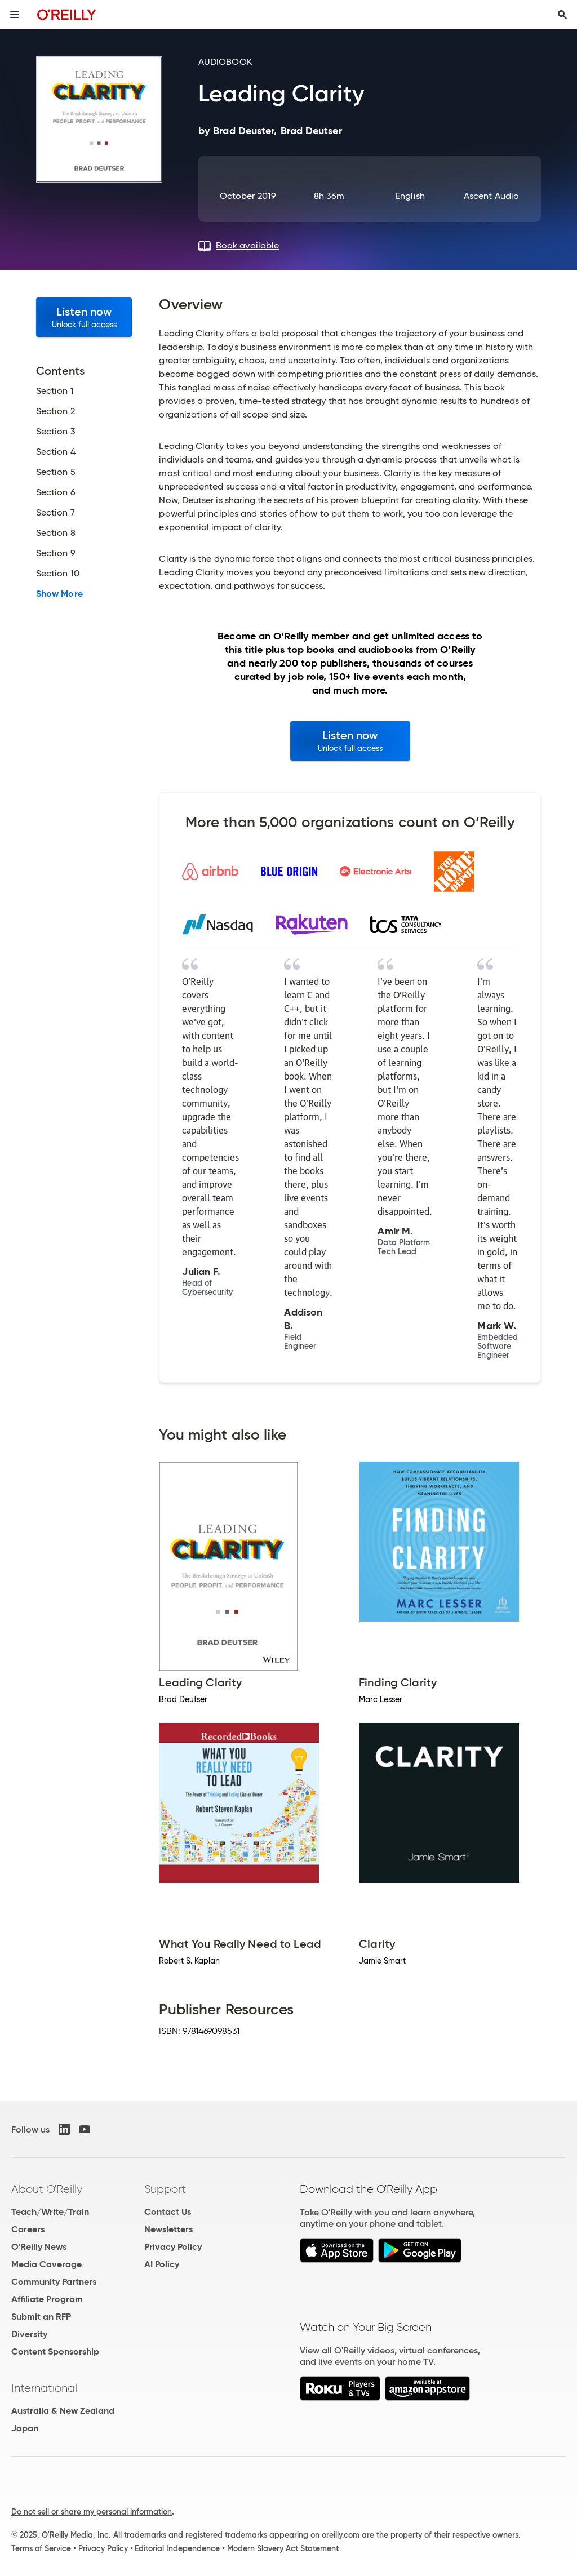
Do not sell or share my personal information (91, 2512)
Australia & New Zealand (62, 2411)
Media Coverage (46, 2264)
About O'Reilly (46, 2189)
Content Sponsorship (55, 2351)
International (44, 2388)
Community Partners (53, 2282)
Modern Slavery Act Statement (283, 2548)
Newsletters (168, 2229)
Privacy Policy (173, 2247)
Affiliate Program (47, 2299)
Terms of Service (41, 2548)
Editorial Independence (177, 2548)
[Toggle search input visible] (562, 14)
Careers (28, 2229)
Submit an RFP (41, 2316)
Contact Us (167, 2212)
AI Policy (161, 2264)
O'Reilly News (38, 2247)
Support (165, 2189)
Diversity (29, 2334)
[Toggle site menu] (14, 14)
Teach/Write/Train (50, 2212)
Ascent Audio (491, 195)
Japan (24, 2428)
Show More (59, 593)
